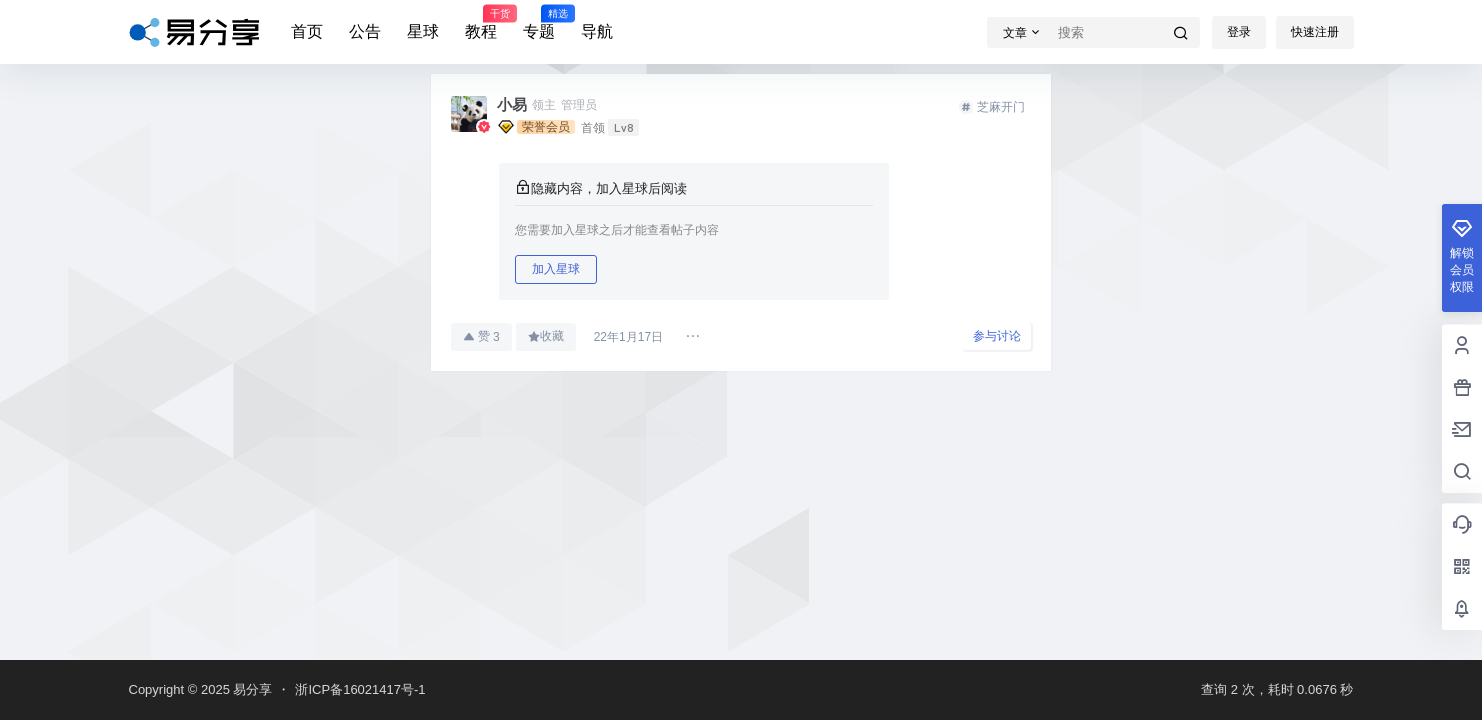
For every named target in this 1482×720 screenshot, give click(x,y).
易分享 (251, 689)
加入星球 (556, 269)
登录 (1239, 32)
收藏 (546, 336)
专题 (539, 23)
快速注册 (1315, 32)
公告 (365, 31)
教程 (481, 23)
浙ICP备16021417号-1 (360, 689)
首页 (307, 31)
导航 (597, 31)
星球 (423, 31)
